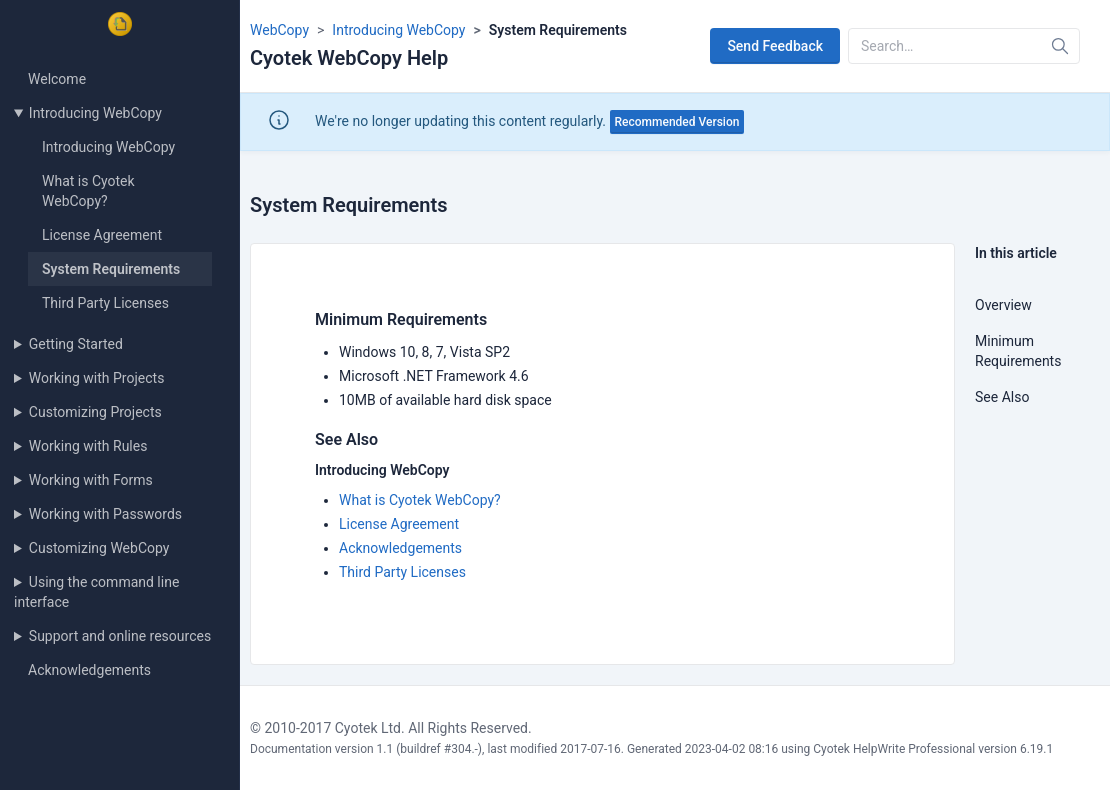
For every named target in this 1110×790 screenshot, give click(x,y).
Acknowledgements (89, 670)
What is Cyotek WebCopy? (420, 500)
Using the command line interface (96, 592)
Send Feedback (775, 46)
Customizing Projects (95, 412)
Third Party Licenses (105, 303)
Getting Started (76, 344)
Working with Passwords (105, 514)
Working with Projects (97, 378)
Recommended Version (677, 122)
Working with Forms (91, 480)
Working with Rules (88, 446)
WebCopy (279, 30)
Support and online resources (120, 636)
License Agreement (102, 235)
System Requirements (111, 269)
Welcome (57, 79)
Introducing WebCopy (95, 113)
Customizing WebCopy (99, 548)
